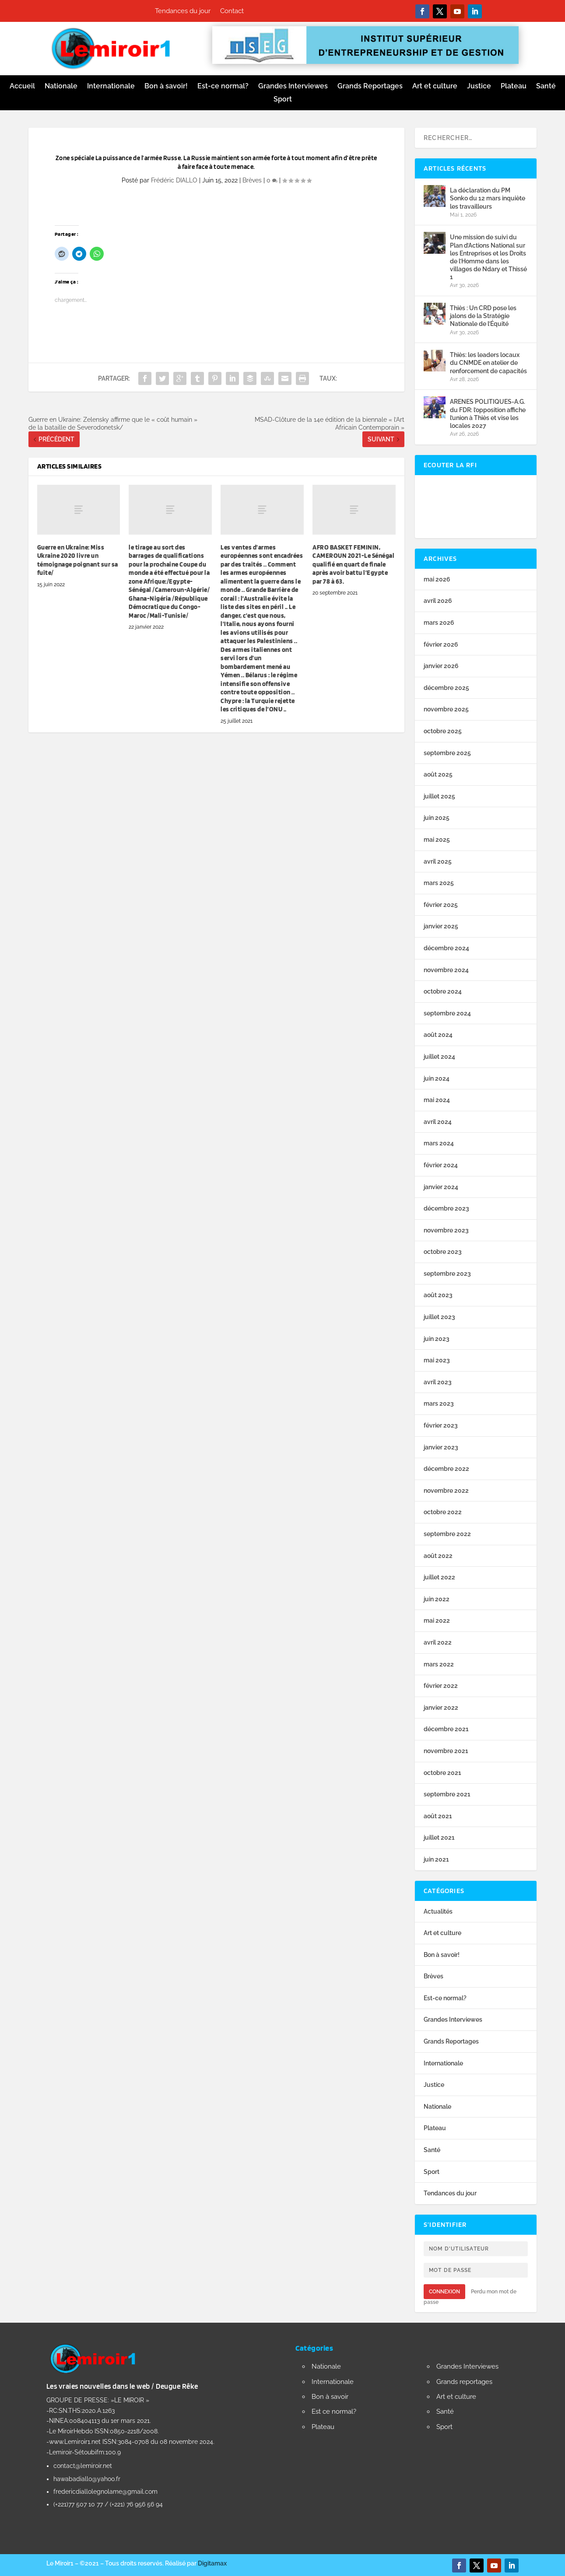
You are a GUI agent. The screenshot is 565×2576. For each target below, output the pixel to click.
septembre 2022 (447, 1533)
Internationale (111, 86)
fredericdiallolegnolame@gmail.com (105, 2491)
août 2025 (438, 774)
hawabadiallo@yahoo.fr (86, 2478)
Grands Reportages (370, 86)
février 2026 (441, 644)
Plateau (513, 86)
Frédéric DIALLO (174, 180)
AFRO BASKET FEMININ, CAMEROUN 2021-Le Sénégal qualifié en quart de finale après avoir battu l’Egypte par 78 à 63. (353, 564)
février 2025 (441, 904)
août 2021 (438, 1816)
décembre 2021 (446, 1729)
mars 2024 (439, 1143)
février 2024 (441, 1165)
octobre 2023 (443, 1251)
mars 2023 (439, 1403)
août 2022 (438, 1555)
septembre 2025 (447, 752)
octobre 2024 (443, 991)
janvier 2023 (441, 1447)
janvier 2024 (441, 1186)
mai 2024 (437, 1099)
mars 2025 (439, 882)
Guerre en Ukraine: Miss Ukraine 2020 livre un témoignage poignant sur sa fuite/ (77, 560)
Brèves (252, 180)
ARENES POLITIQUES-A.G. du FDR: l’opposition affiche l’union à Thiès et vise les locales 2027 (488, 413)
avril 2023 (438, 1382)
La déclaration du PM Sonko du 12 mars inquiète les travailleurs (487, 198)
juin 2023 (436, 1338)
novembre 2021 (446, 1750)
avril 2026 (438, 600)
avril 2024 (438, 1121)
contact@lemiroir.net (82, 2465)
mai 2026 (437, 579)
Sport (283, 99)
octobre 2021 (442, 1772)
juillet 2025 (439, 796)
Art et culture (434, 86)
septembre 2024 (447, 1013)
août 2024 (438, 1034)
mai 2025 (437, 839)
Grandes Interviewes (293, 86)
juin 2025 (436, 817)
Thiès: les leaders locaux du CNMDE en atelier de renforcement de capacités (488, 362)
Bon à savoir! (166, 86)
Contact (232, 11)
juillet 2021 (439, 1837)
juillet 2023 (439, 1316)
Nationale (61, 86)
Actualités (438, 1911)
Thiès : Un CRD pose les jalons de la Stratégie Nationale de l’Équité (483, 315)
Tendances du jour (183, 11)
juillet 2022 (439, 1577)
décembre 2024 (446, 948)
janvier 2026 (441, 665)
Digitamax (212, 2563)
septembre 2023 (447, 1273)
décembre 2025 (446, 687)
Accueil (22, 86)
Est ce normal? (334, 2411)
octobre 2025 (443, 731)
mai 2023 (437, 1360)
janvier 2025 (441, 926)
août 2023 (438, 1295)
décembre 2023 (446, 1208)
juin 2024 (436, 1078)
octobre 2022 (443, 1512)
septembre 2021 (447, 1794)
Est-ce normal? (223, 86)
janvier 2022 (441, 1707)
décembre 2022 (446, 1468)
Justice (479, 86)
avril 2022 (438, 1642)
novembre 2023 (446, 1230)
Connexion (444, 2292)
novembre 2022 (446, 1490)
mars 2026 (439, 622)
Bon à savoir (330, 2397)
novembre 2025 (446, 709)
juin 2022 (436, 1599)
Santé (546, 86)
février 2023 (441, 1425)
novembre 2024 (446, 969)
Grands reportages (464, 2382)
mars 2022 (439, 1664)
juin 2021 (436, 1859)
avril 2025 (438, 861)
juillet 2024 (439, 1056)
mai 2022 (437, 1620)
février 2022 (441, 1685)
